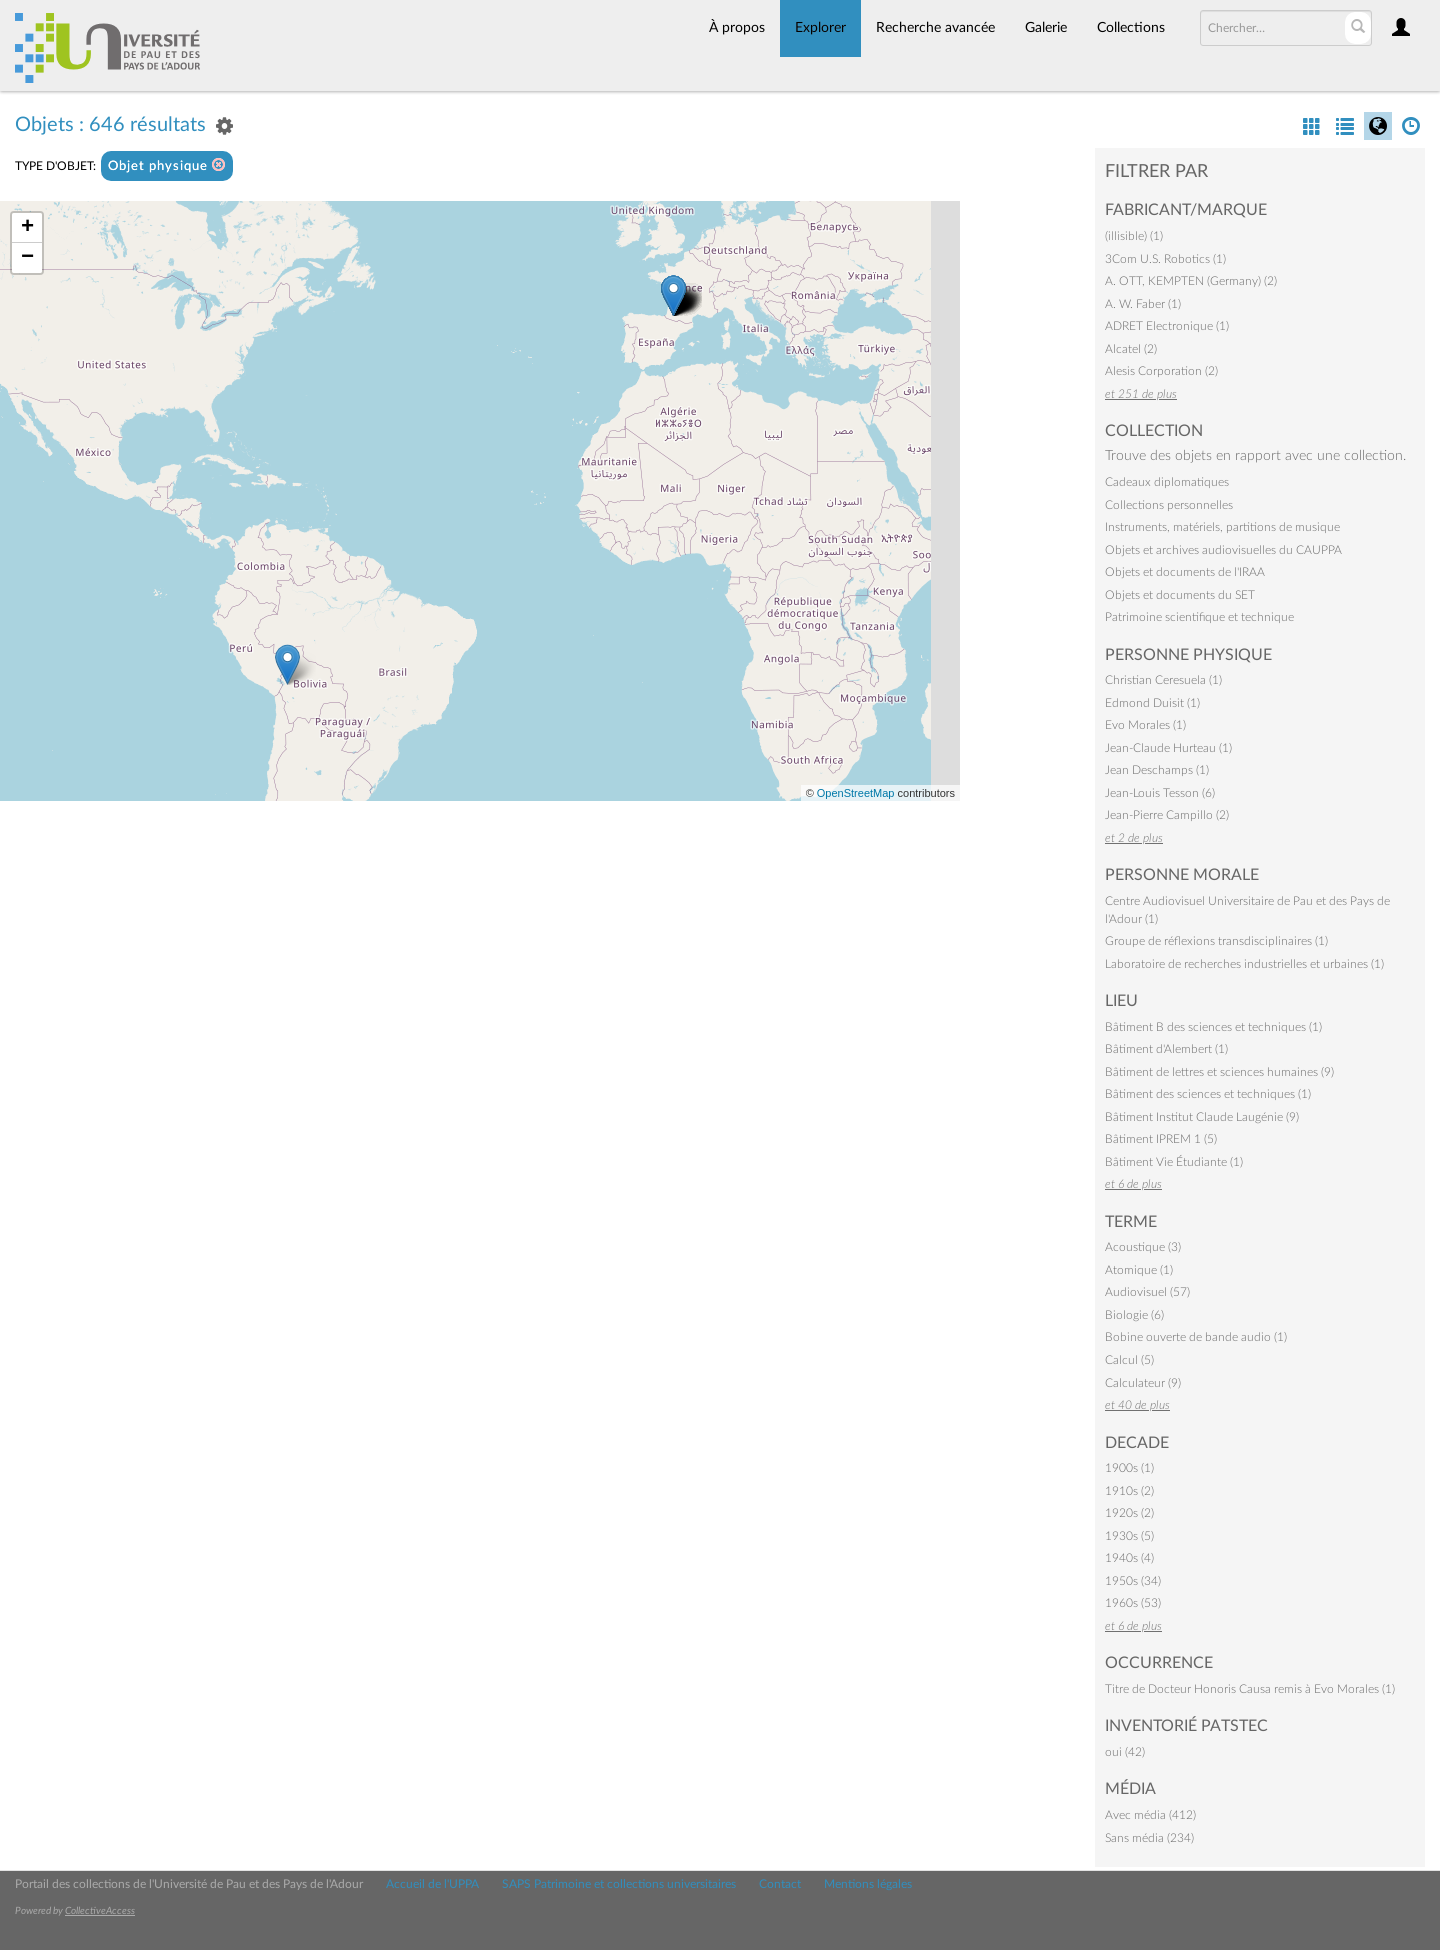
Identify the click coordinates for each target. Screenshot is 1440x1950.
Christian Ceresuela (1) (1163, 680)
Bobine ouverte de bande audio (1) (1196, 1337)
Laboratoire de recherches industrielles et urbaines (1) (1244, 964)
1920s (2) (1129, 1513)
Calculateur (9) (1143, 1383)
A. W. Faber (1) (1143, 304)
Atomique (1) (1139, 1270)
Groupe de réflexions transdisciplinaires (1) (1216, 941)
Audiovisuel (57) (1147, 1292)
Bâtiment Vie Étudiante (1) (1174, 1162)
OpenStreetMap (856, 793)
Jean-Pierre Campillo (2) (1167, 815)
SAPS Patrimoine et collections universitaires (619, 1884)
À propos (737, 28)
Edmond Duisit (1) (1152, 703)
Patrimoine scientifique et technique (1199, 617)
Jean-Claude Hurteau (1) (1168, 748)
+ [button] (27, 228)
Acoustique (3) (1143, 1247)
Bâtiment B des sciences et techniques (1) (1213, 1027)
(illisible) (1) (1134, 236)
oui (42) (1125, 1752)
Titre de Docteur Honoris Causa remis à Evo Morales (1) (1250, 1689)
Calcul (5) (1129, 1360)
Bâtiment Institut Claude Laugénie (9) (1202, 1117)
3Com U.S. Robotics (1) (1165, 259)
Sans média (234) (1149, 1838)
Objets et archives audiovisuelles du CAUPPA (1223, 550)
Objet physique (167, 165)
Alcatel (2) (1131, 349)
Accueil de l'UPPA (432, 1884)
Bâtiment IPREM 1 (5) (1161, 1139)
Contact (780, 1884)
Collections (1131, 28)
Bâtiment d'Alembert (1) (1166, 1049)
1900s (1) (1129, 1468)
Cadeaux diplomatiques (1167, 482)
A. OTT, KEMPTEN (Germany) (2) (1191, 281)
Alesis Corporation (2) (1161, 371)
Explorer (820, 28)
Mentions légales (868, 1884)
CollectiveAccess (100, 1911)
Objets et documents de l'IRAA (1185, 572)
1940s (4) (1129, 1558)
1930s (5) (1129, 1536)
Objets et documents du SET (1180, 595)
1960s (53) (1133, 1603)
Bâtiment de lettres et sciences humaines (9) (1219, 1072)
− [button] (27, 258)
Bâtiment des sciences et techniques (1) (1208, 1094)
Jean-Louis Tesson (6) (1160, 793)
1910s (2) (1129, 1491)
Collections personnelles (1169, 505)
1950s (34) (1133, 1581)
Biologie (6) (1134, 1315)
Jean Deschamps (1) (1157, 770)
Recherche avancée (935, 28)
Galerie (1046, 28)
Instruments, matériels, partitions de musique (1222, 527)
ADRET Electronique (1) (1167, 326)
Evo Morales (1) (1145, 725)
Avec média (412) (1150, 1815)
